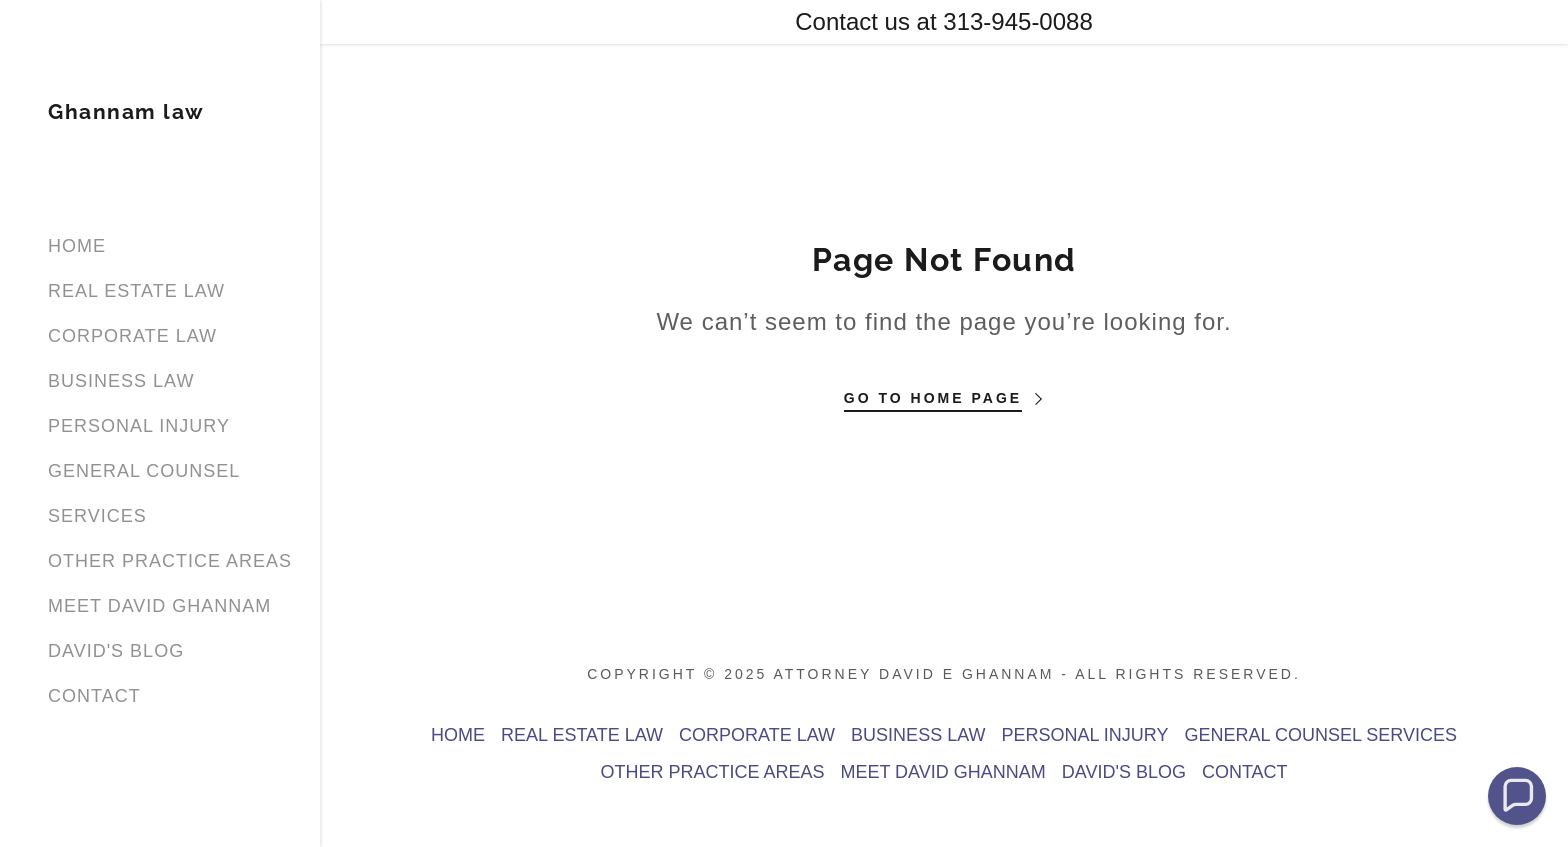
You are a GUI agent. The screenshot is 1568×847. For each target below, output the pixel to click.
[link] (126, 113)
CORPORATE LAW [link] (132, 336)
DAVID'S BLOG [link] (116, 651)
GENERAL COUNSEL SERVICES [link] (1321, 735)
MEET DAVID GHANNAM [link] (159, 606)
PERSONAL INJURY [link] (139, 426)
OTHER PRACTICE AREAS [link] (170, 561)
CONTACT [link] (94, 696)
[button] (1516, 795)
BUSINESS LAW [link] (121, 381)
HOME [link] (77, 246)
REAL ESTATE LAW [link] (136, 291)
